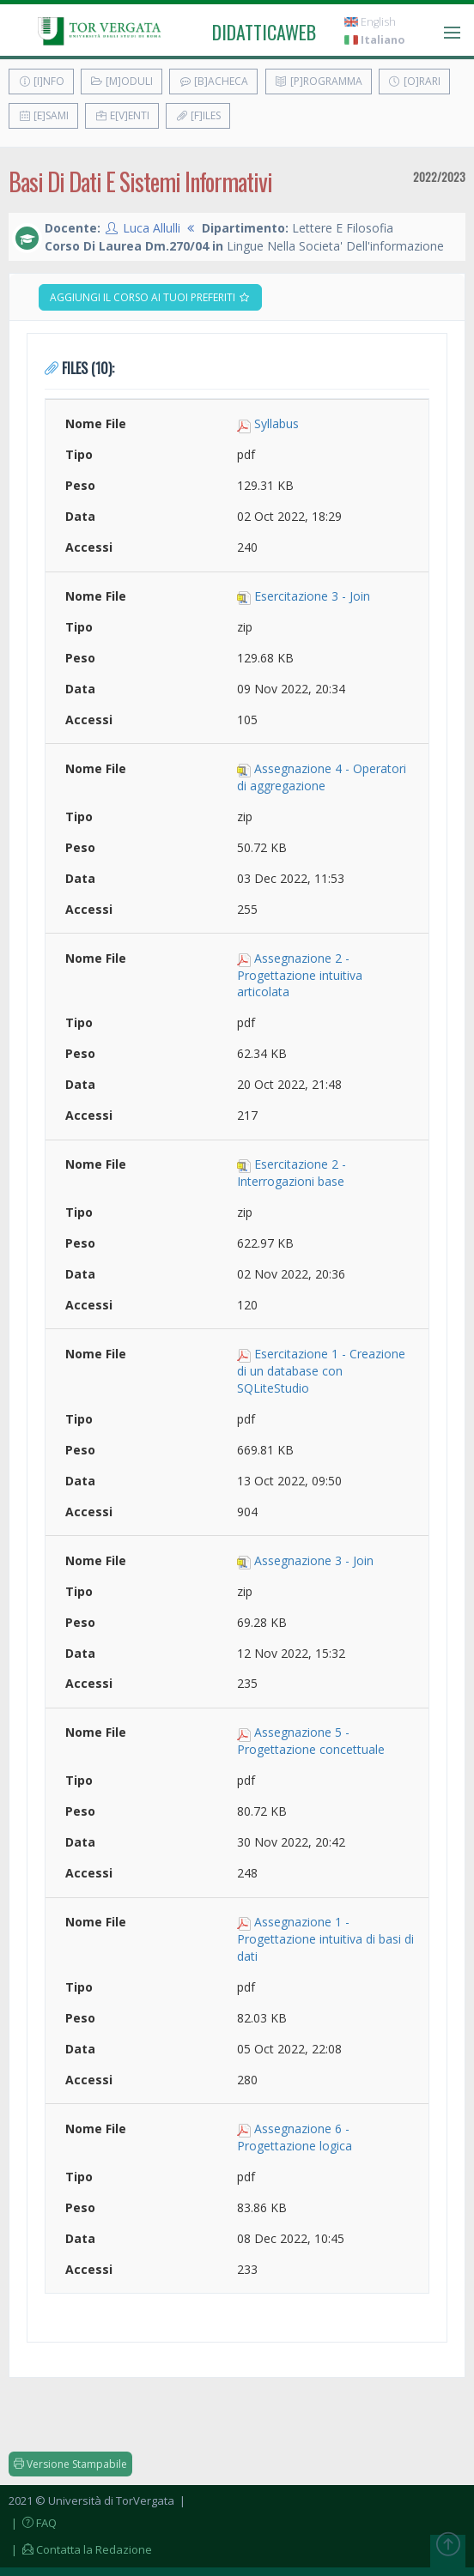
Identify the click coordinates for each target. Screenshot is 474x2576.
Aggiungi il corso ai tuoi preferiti (150, 297)
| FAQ (33, 2523)
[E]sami (43, 115)
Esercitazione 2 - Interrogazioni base (291, 1172)
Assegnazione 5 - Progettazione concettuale (311, 1740)
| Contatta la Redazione (80, 2549)
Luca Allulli (151, 228)
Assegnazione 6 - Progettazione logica (294, 2137)
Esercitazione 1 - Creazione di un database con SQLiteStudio (321, 1370)
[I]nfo (41, 81)
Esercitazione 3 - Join (312, 596)
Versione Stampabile (70, 2464)
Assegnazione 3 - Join (314, 1560)
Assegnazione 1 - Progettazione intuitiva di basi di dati (325, 1939)
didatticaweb (264, 31)
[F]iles (198, 115)
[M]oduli (121, 81)
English (370, 22)
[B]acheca (213, 81)
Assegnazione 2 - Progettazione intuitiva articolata (299, 975)
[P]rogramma (318, 81)
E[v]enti (121, 115)
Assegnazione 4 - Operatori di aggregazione (321, 777)
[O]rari (414, 81)
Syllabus (276, 423)
